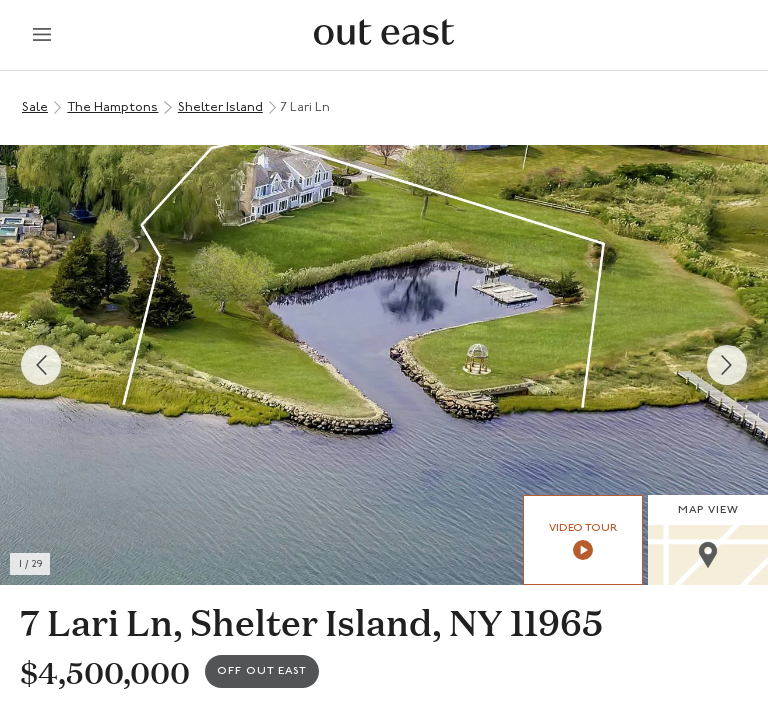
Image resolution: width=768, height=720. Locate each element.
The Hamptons (112, 107)
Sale (35, 107)
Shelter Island (220, 107)
